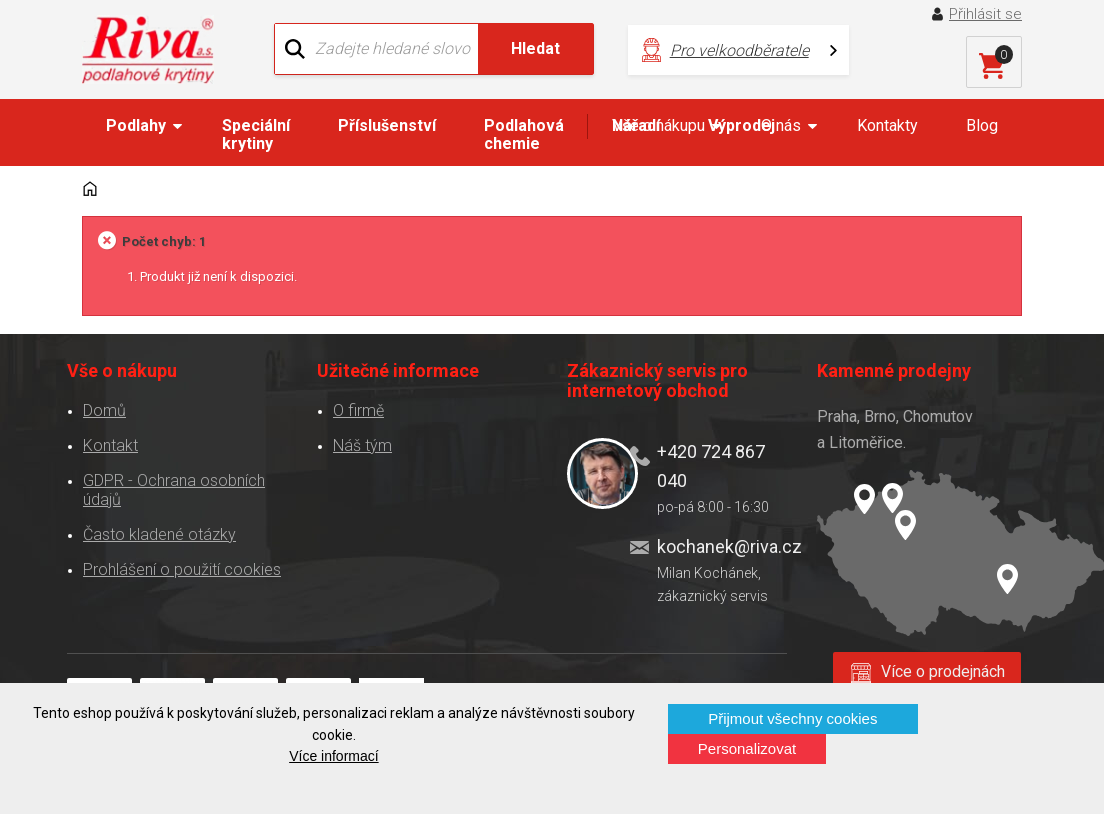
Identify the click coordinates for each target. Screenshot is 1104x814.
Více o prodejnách (943, 671)
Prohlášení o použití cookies (182, 569)
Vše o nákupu (658, 125)
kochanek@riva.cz (722, 546)
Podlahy (136, 125)
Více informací (333, 756)
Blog (982, 125)
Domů (104, 410)
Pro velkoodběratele (739, 50)
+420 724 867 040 (711, 466)
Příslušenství (387, 125)
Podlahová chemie (524, 134)
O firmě (358, 410)
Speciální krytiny (256, 134)
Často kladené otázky (159, 534)
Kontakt (110, 445)
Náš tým (362, 445)
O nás (781, 125)
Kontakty (887, 125)
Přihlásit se (985, 14)
